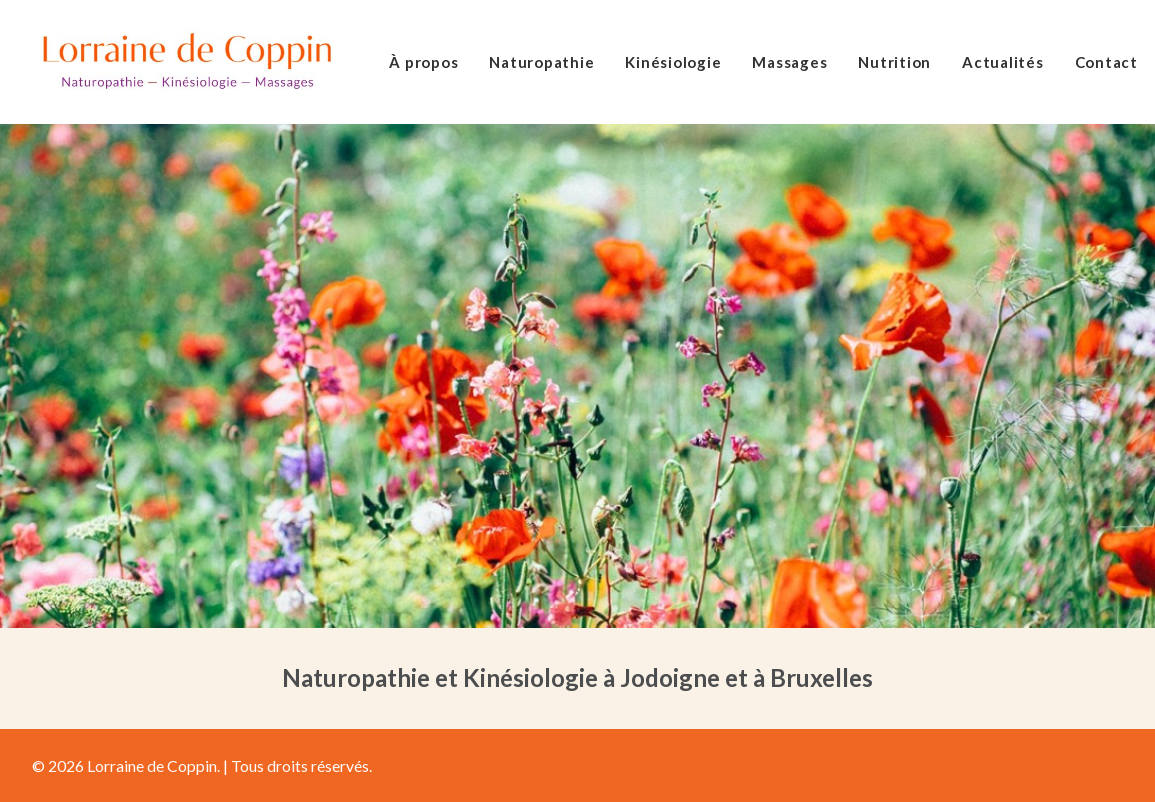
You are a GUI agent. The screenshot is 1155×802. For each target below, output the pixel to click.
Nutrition (894, 62)
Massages (789, 62)
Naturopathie (541, 62)
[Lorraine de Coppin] (186, 62)
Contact (1106, 62)
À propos (423, 62)
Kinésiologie (673, 62)
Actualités (1003, 62)
